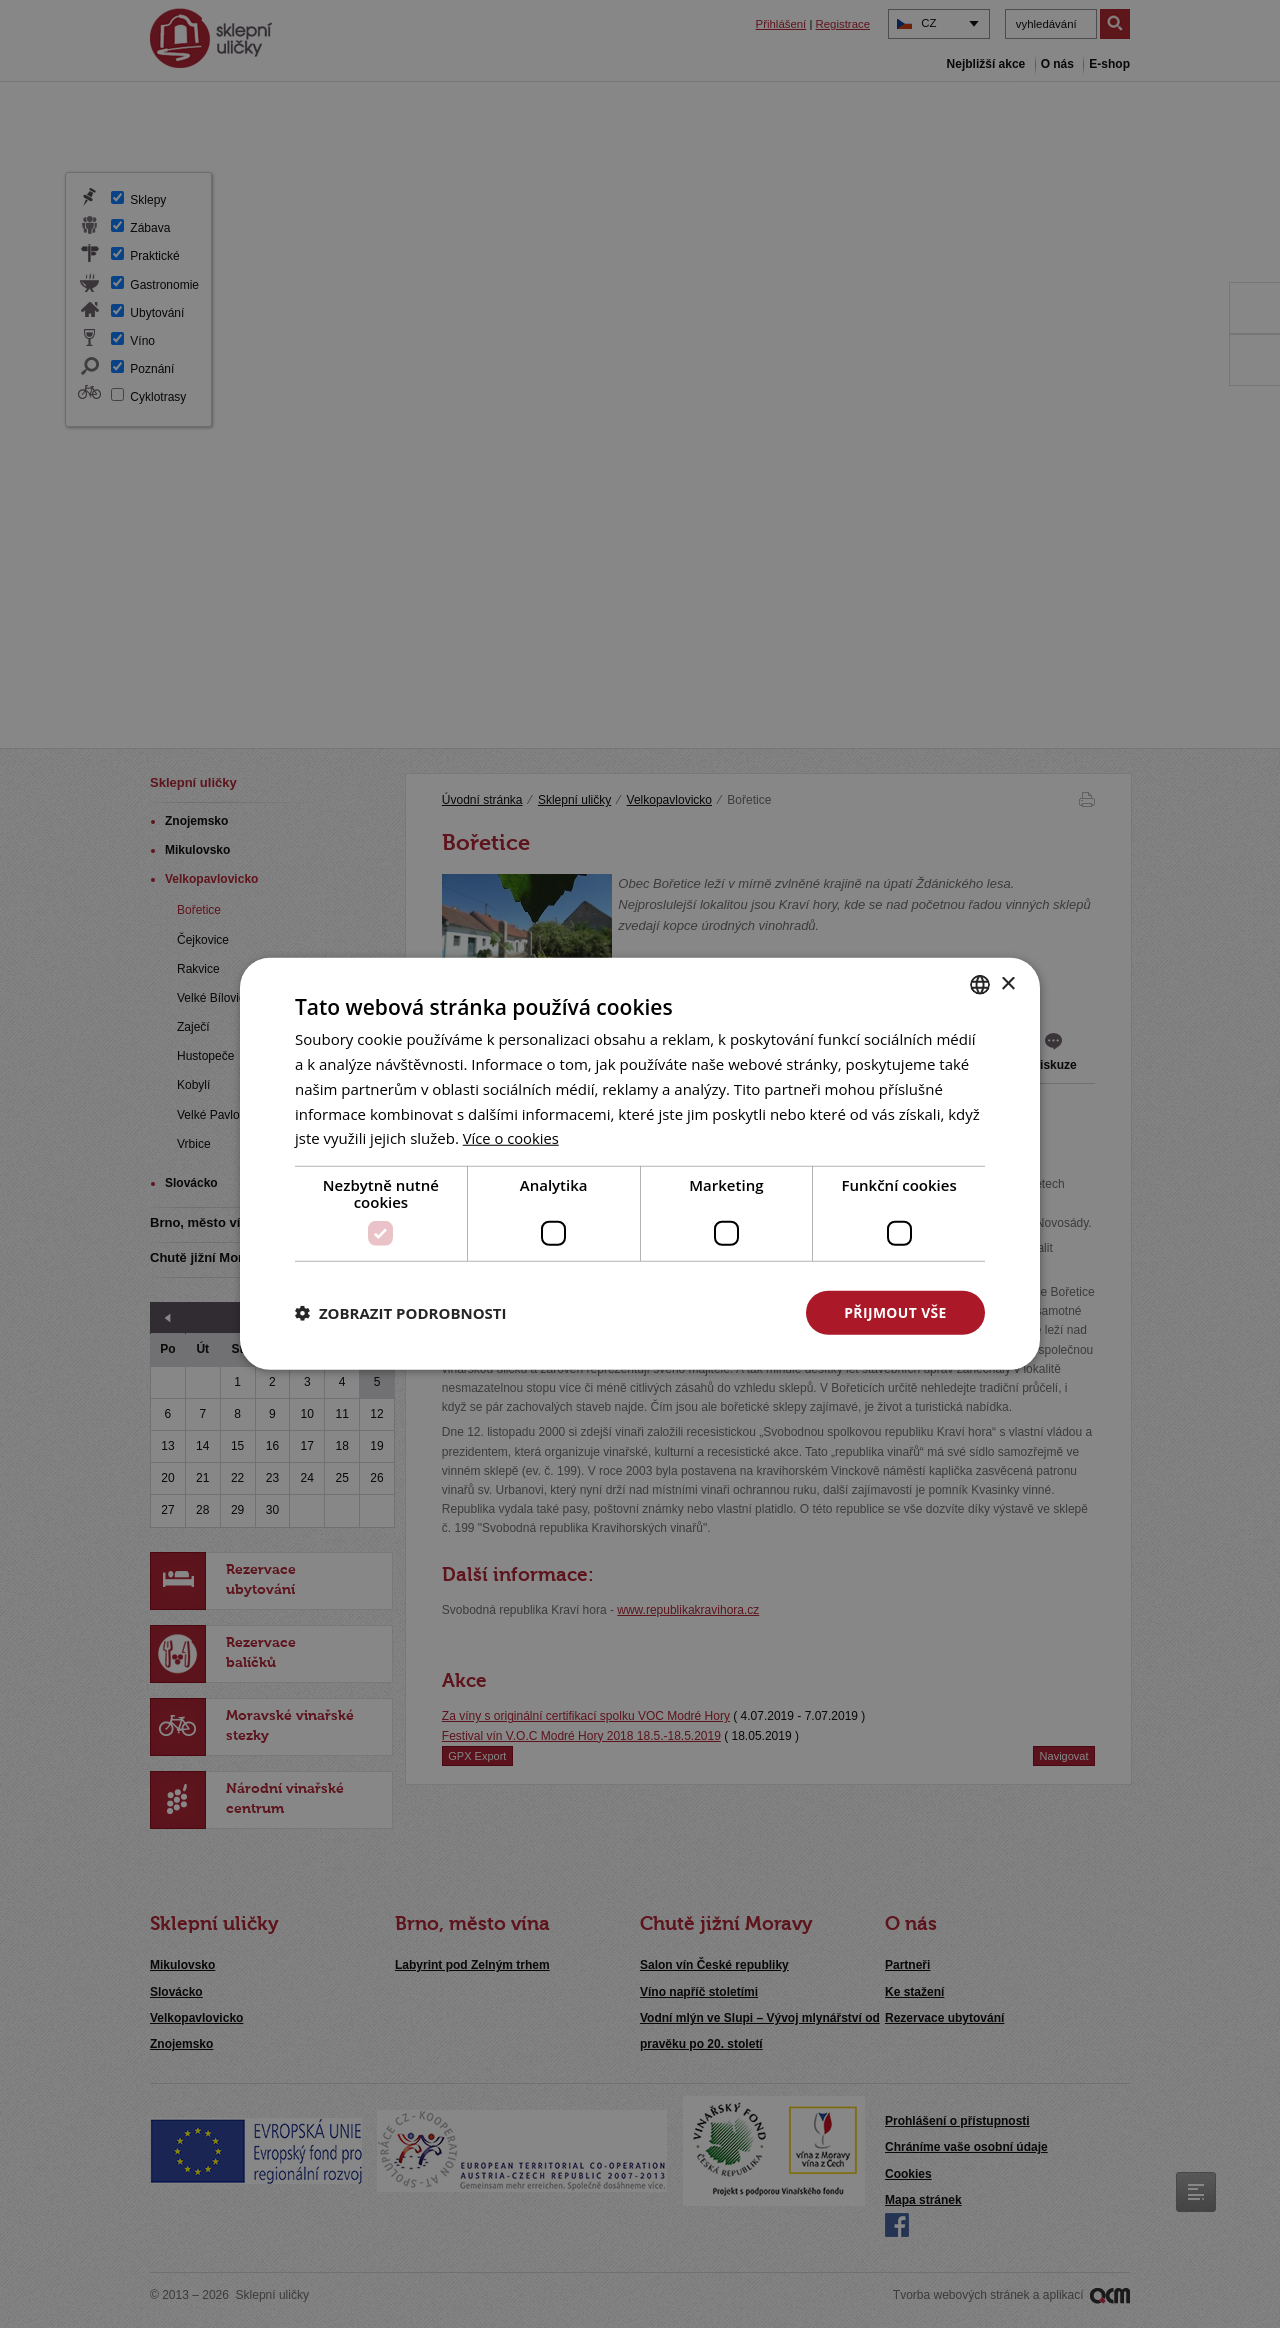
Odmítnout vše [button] (691, 1312)
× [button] (1007, 983)
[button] (401, 1313)
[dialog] (640, 1164)
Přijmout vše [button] (895, 1312)
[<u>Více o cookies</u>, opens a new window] (512, 1138)
